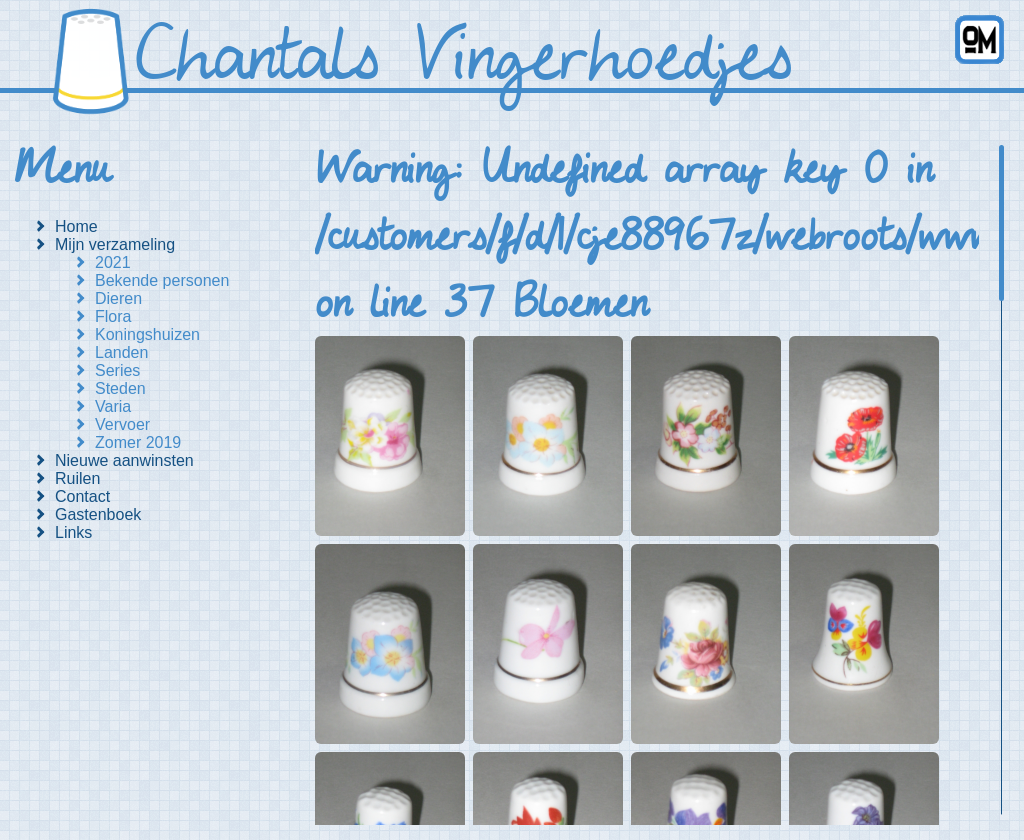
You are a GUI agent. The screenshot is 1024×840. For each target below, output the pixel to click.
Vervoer (122, 424)
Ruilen (77, 478)
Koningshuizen (147, 334)
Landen (121, 352)
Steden (120, 388)
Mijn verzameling (115, 244)
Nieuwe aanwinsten (124, 460)
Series (117, 370)
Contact (82, 496)
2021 (113, 262)
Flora (113, 316)
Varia (113, 406)
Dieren (118, 298)
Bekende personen (162, 280)
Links (73, 532)
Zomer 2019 (138, 442)
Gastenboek (98, 514)
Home (76, 226)
